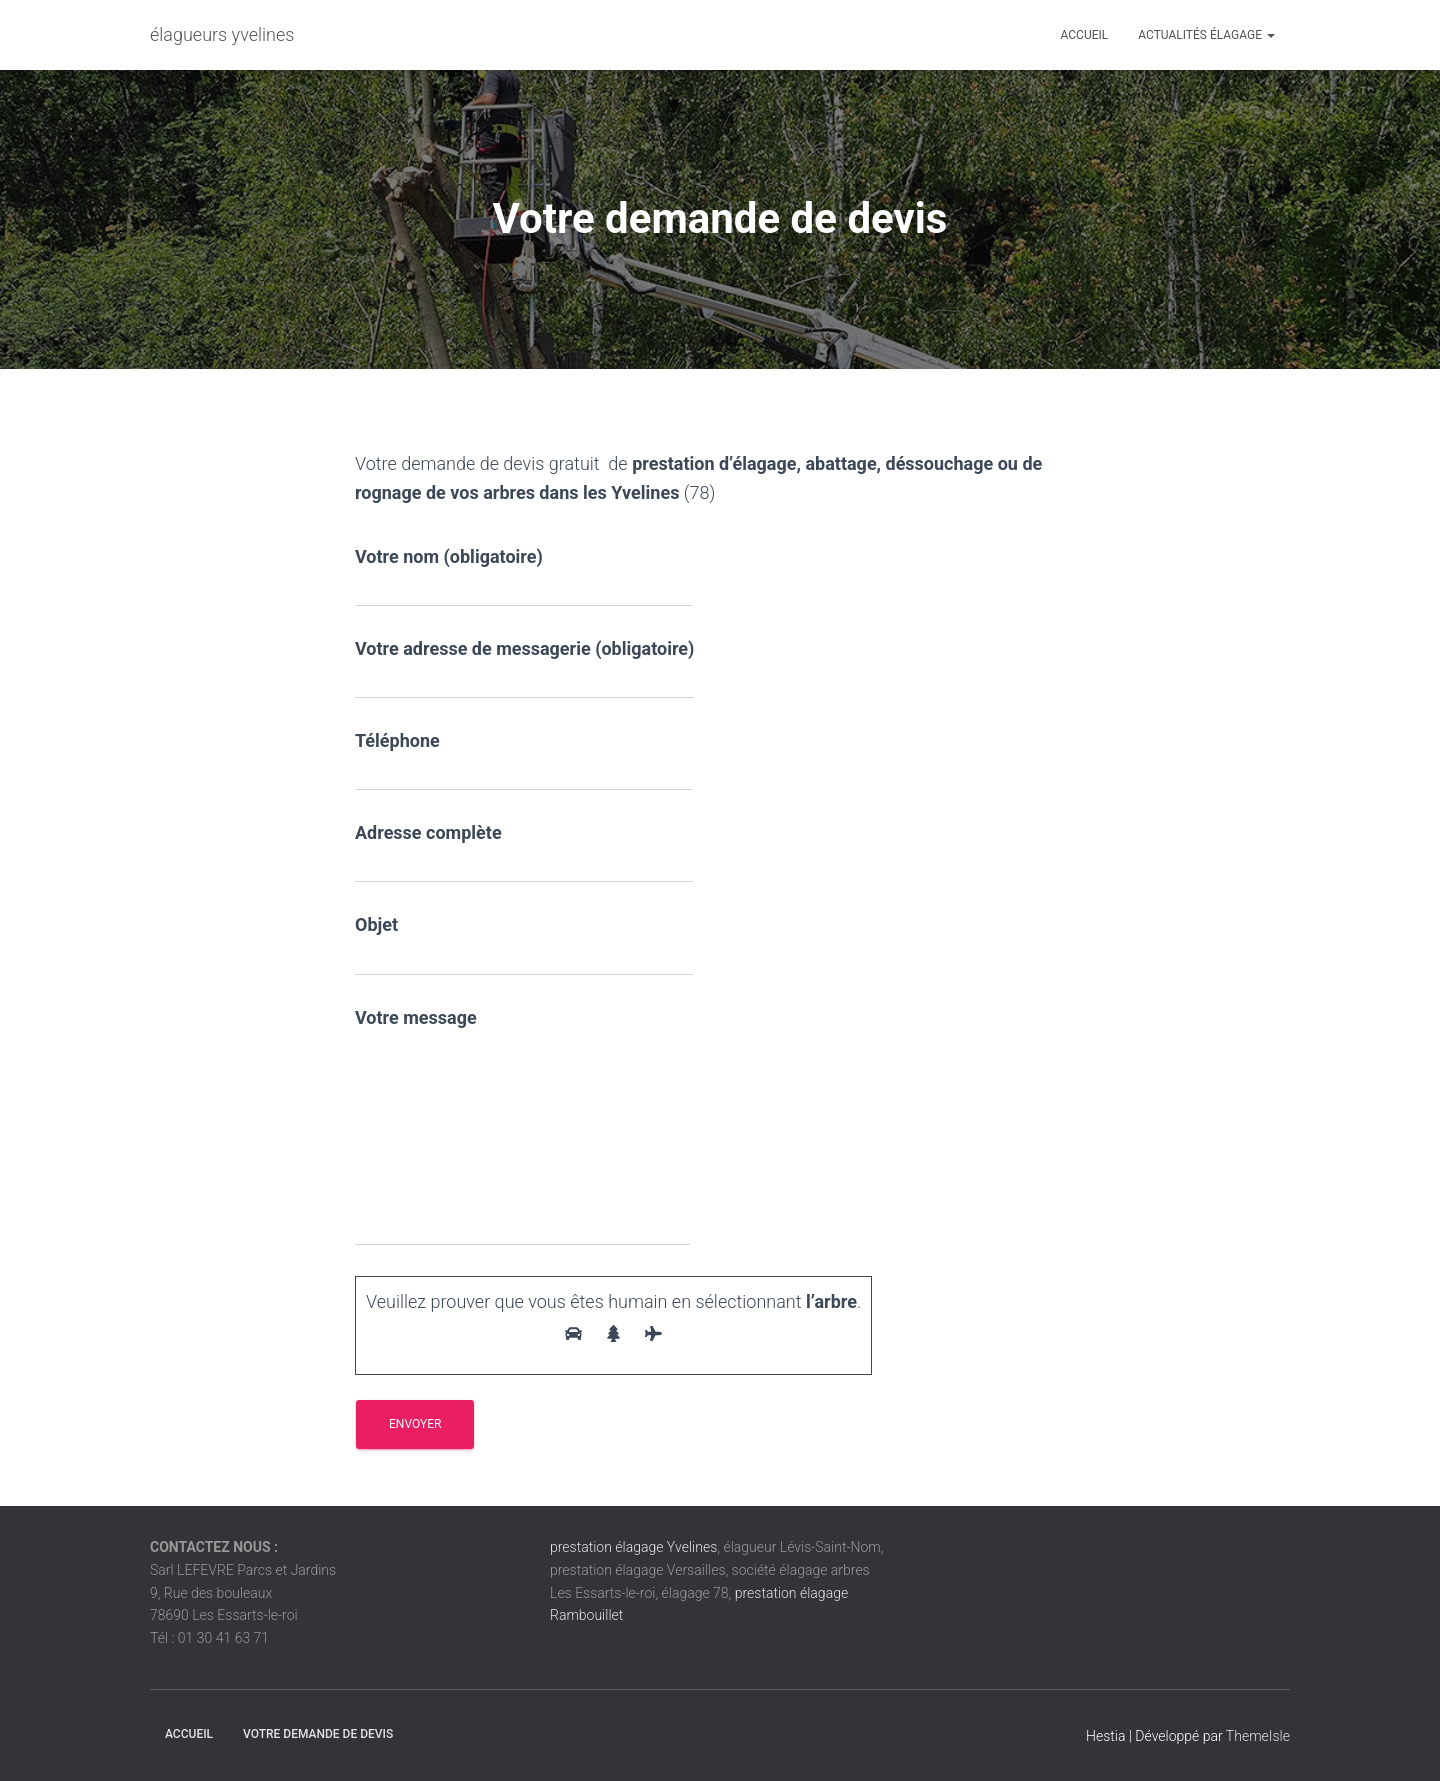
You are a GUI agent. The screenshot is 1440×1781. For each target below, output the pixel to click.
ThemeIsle (1258, 1736)
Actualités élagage (1206, 35)
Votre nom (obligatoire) (524, 576)
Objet (524, 944)
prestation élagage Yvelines (633, 1547)
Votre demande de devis (318, 1734)
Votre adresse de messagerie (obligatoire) (524, 668)
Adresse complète (524, 852)
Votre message (522, 1126)
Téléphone (524, 760)
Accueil (1085, 35)
